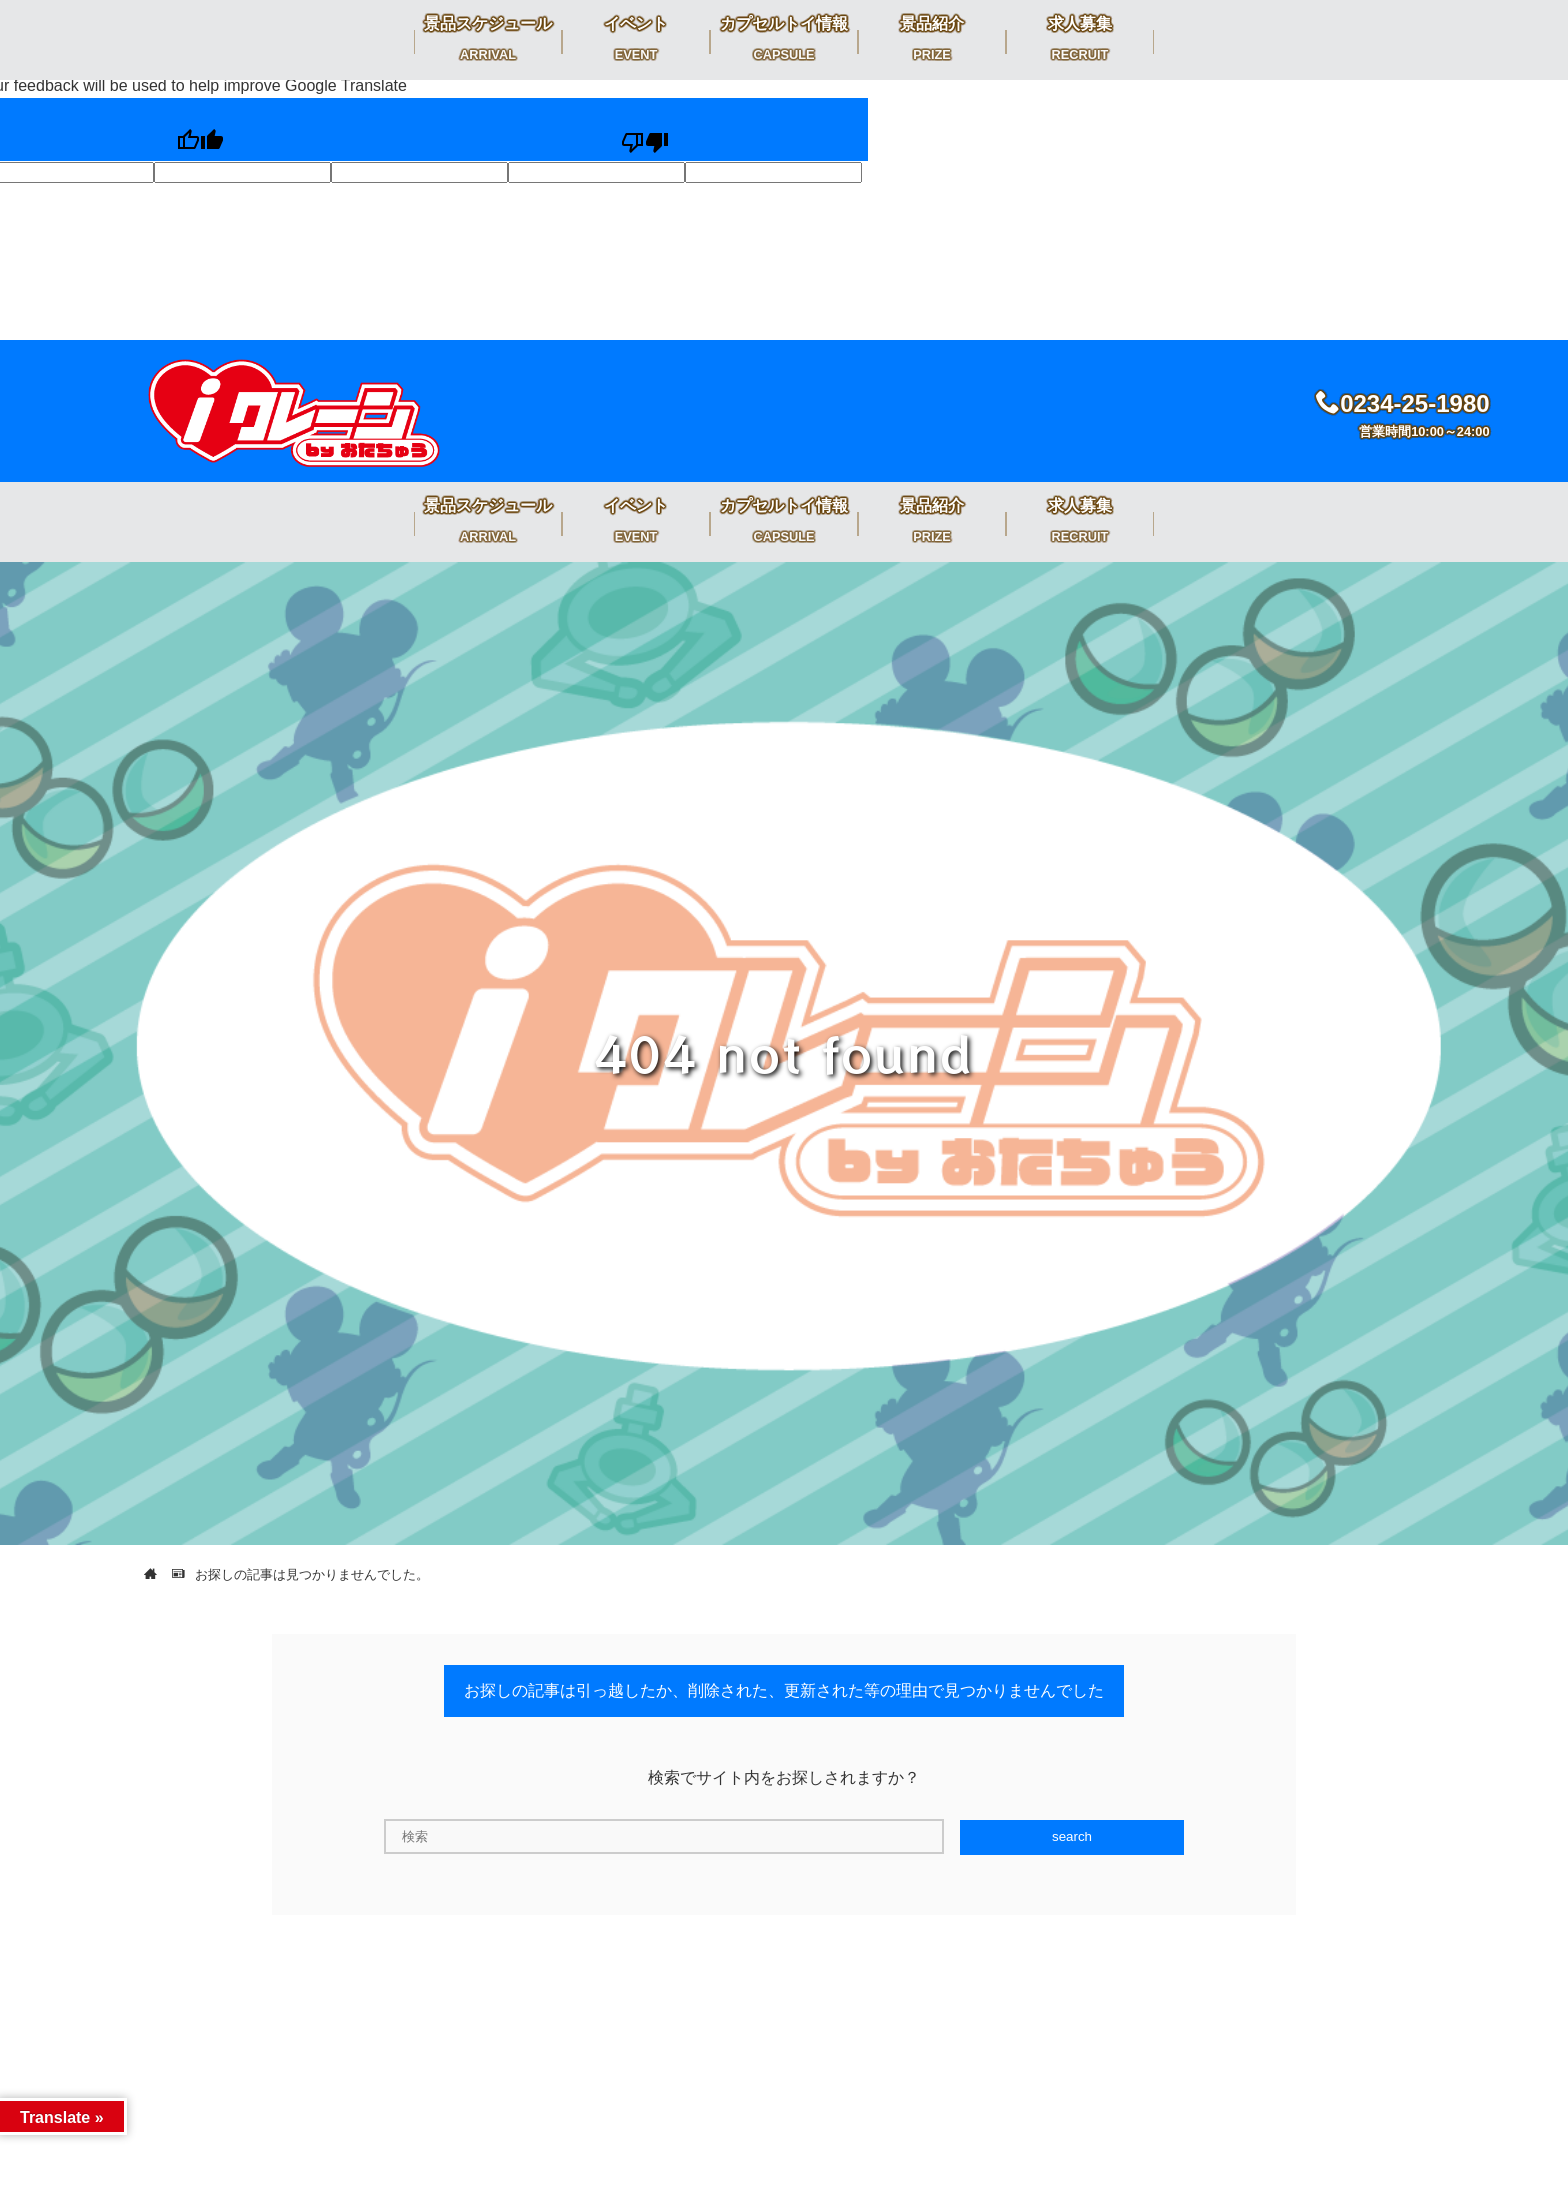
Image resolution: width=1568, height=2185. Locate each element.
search (1072, 1836)
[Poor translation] (644, 130)
